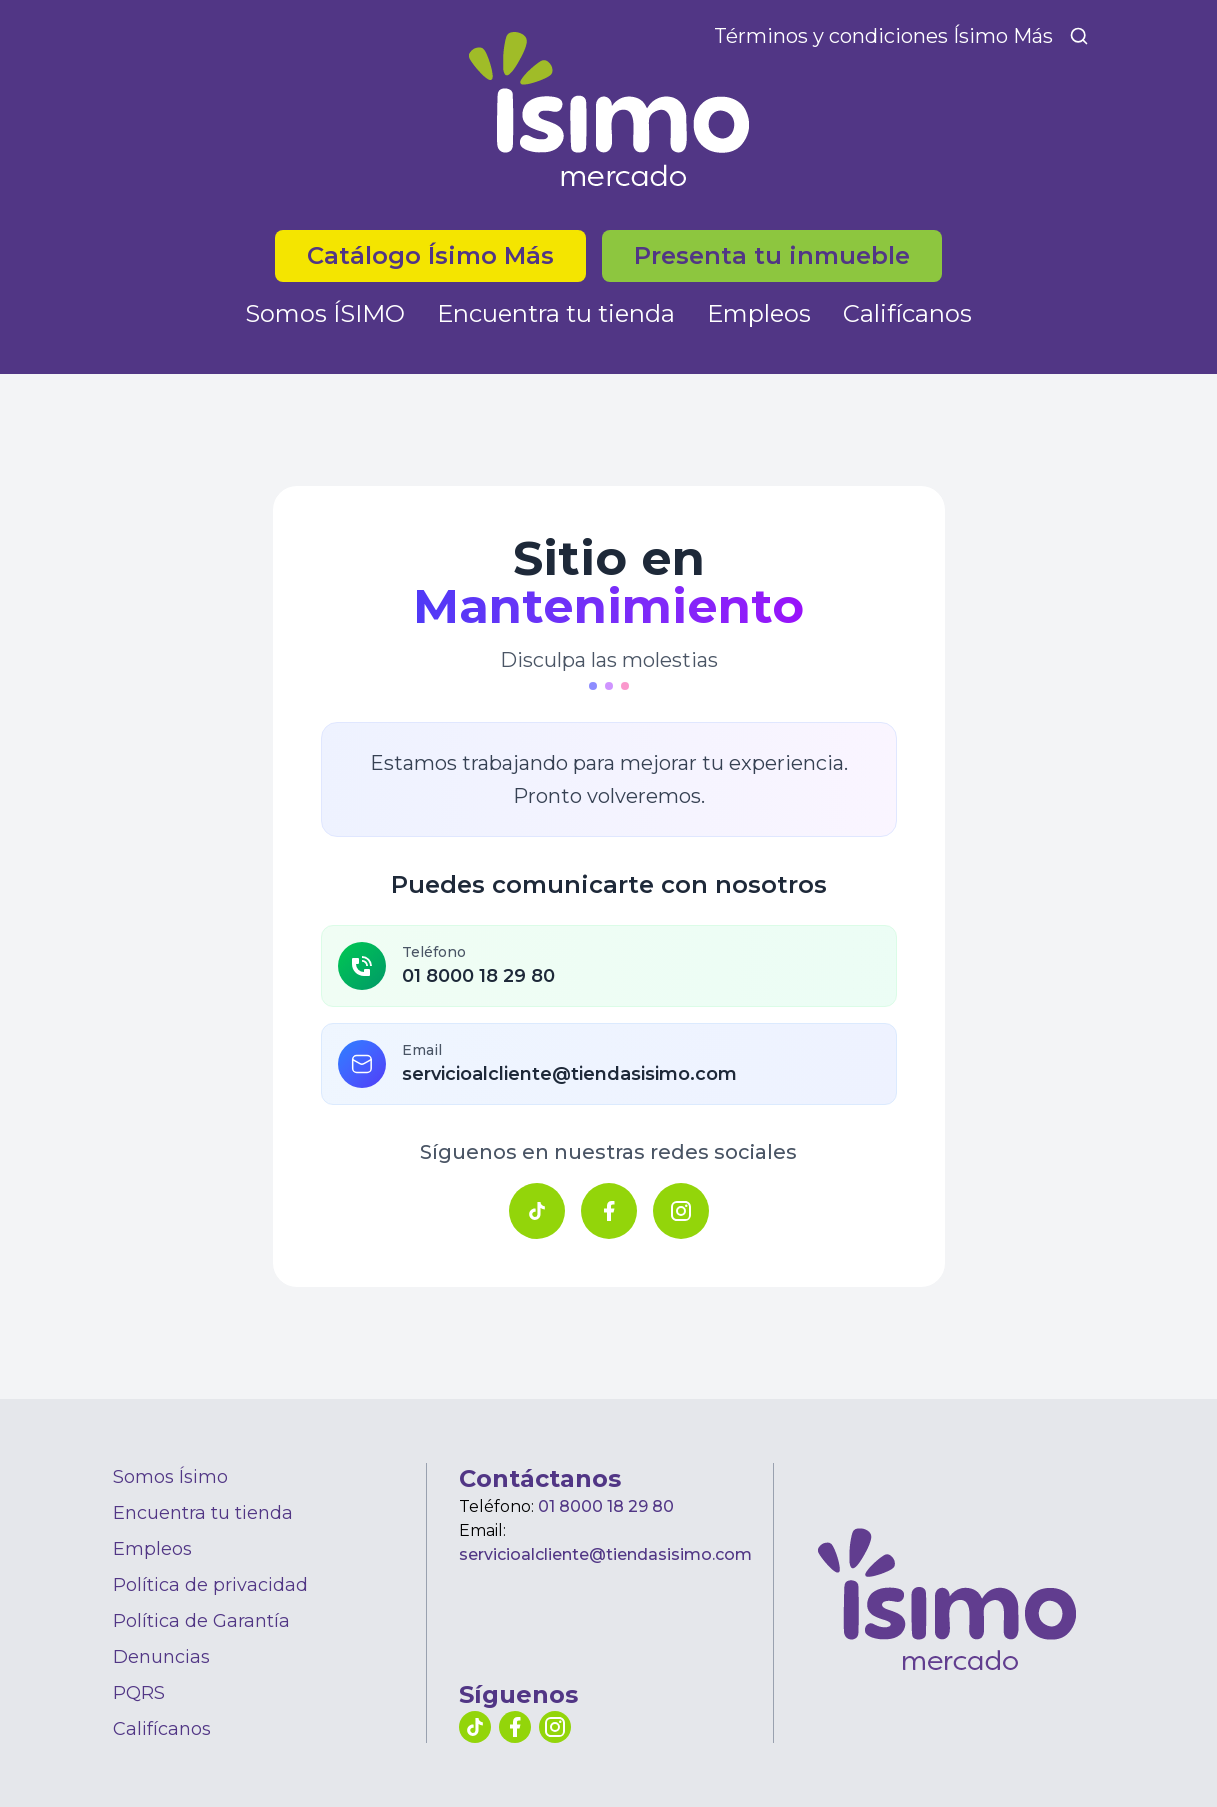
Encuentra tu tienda (556, 313)
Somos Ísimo (170, 1477)
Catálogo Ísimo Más (430, 255)
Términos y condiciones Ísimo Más (883, 36)
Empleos (759, 313)
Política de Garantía (201, 1621)
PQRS (139, 1693)
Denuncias (161, 1657)
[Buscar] (1079, 36)
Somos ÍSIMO (325, 313)
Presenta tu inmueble (772, 255)
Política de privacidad (210, 1585)
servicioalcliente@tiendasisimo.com (605, 1554)
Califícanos (907, 313)
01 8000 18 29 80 (606, 1506)
